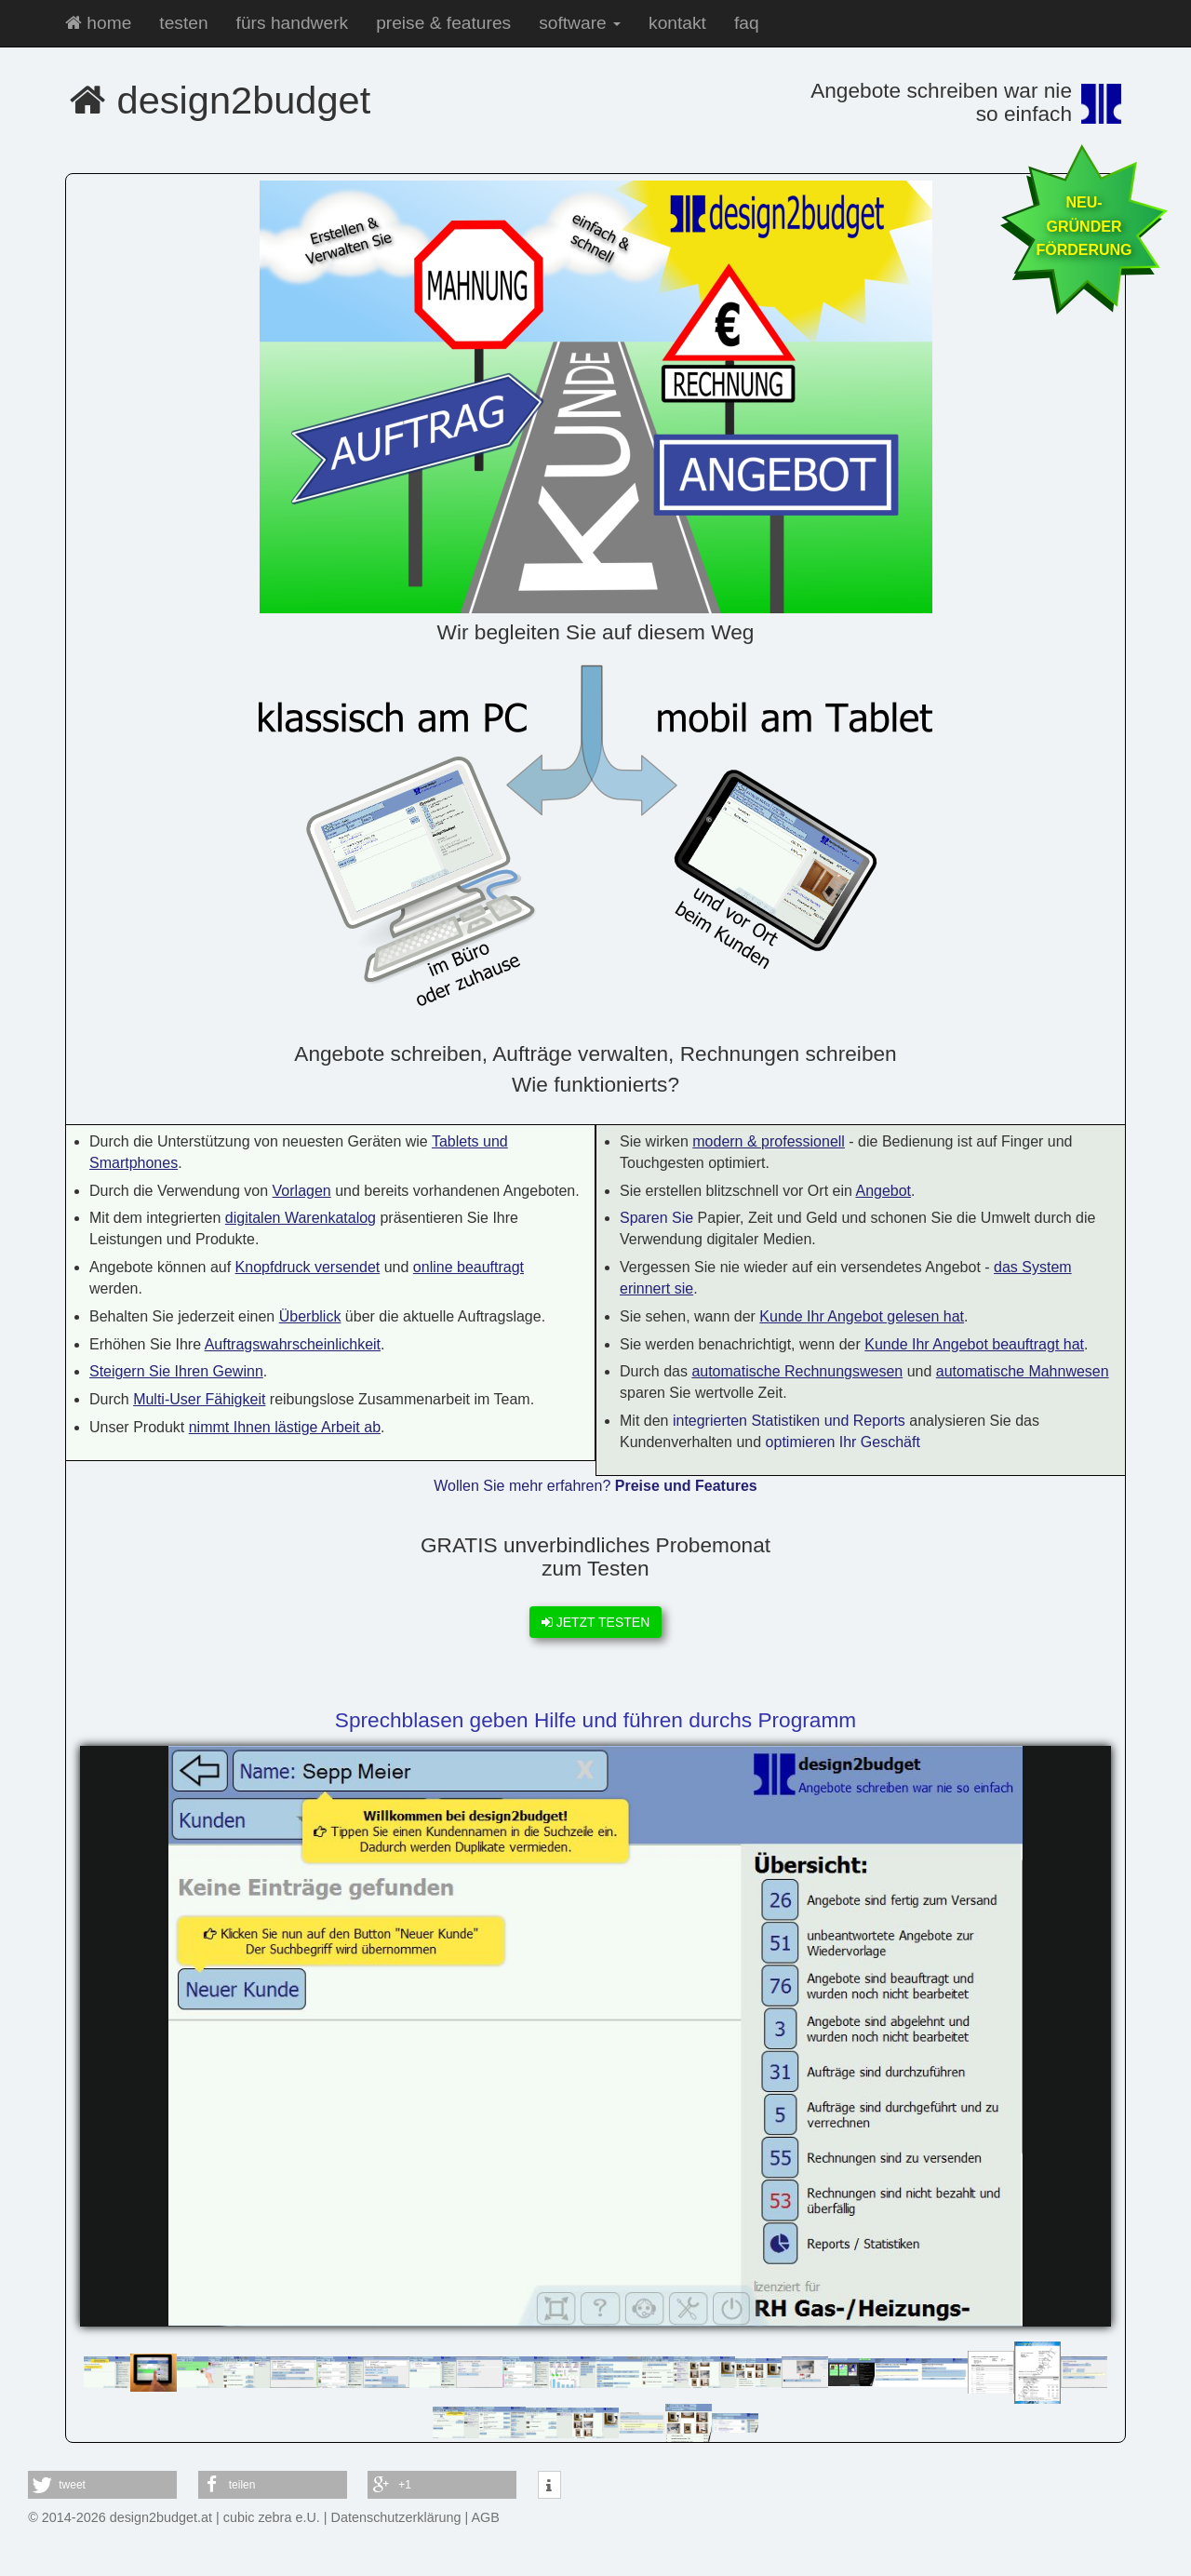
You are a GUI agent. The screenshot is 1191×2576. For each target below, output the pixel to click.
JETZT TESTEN (596, 1622)
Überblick (310, 1316)
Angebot (883, 1191)
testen (183, 23)
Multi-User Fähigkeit (199, 1399)
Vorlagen (302, 1191)
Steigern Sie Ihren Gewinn (176, 1371)
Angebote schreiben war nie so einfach (941, 102)
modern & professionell (768, 1141)
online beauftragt (468, 1267)
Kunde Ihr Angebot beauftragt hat (974, 1344)
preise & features (443, 23)
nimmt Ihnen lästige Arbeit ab (285, 1427)
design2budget (220, 100)
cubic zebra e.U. (271, 2517)
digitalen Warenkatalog (300, 1218)
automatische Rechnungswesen (797, 1371)
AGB (486, 2517)
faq (746, 23)
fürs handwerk (292, 23)
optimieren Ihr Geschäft (843, 1442)
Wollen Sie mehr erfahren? (595, 1486)
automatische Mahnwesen (1022, 1371)
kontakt (677, 23)
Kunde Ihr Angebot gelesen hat (861, 1316)
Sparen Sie (656, 1218)
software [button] (580, 23)
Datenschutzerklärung (396, 2517)
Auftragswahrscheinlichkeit (293, 1344)
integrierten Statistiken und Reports (789, 1421)
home (98, 23)
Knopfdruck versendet (308, 1267)
